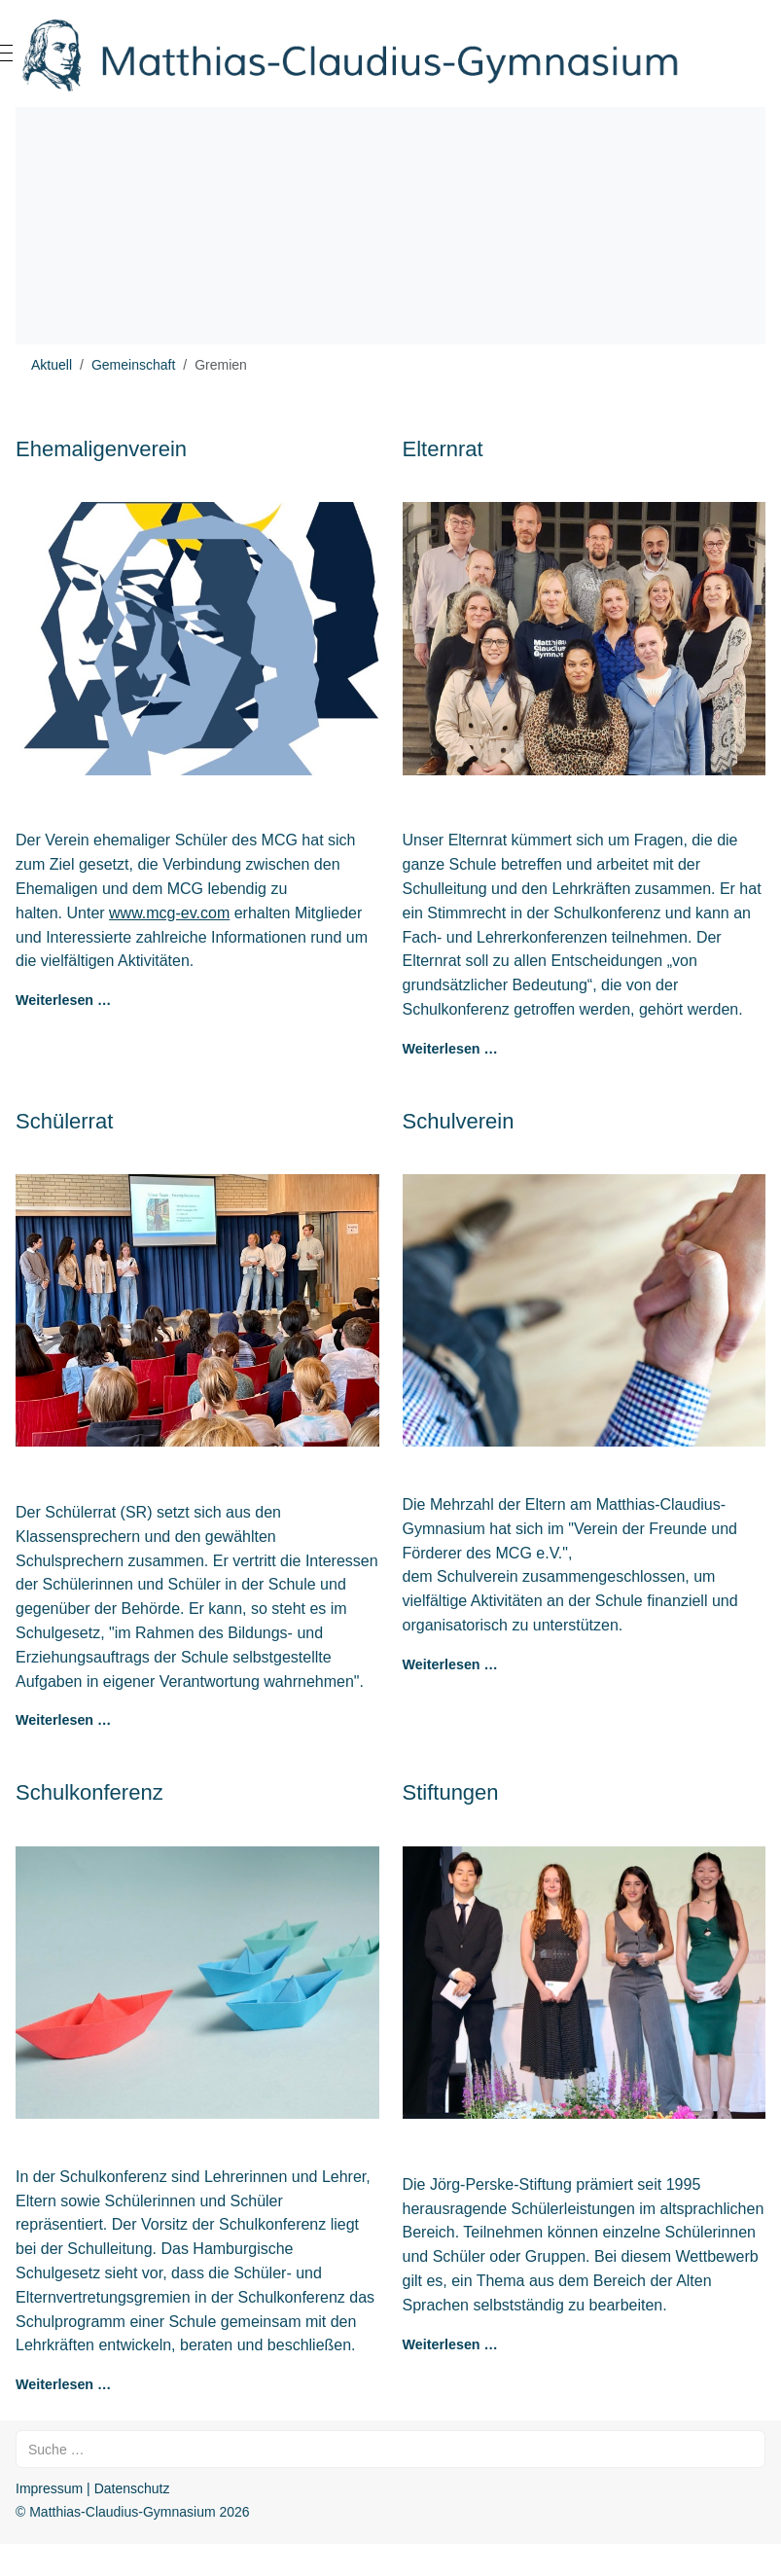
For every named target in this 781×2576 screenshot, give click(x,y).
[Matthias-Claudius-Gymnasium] (390, 53)
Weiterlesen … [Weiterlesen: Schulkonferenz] (63, 2384)
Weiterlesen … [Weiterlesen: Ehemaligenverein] (63, 1000)
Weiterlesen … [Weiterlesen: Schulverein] (450, 1664)
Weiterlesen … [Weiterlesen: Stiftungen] (450, 2344)
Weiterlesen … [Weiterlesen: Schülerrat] (63, 1720)
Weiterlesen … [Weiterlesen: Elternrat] (450, 1048)
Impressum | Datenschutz (92, 2488)
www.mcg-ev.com (169, 913)
